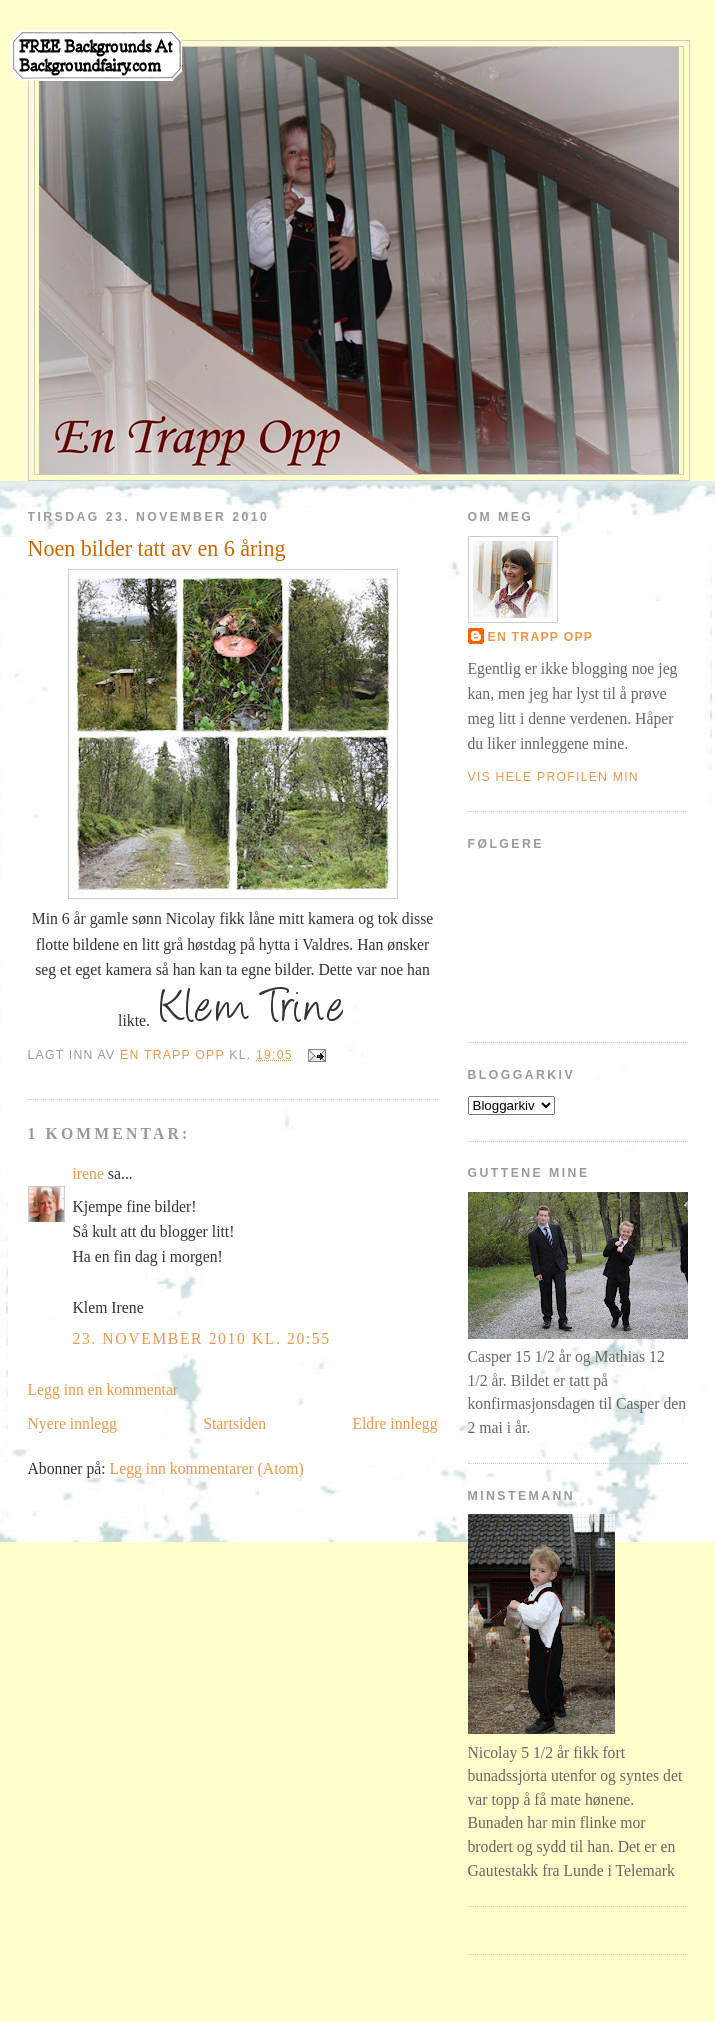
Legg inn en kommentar (103, 1389)
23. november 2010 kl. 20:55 (202, 1338)
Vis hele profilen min (553, 777)
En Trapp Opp (541, 637)
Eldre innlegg (394, 1423)
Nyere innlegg (72, 1423)
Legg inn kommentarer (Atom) (207, 1468)
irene (88, 1173)
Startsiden (234, 1423)
